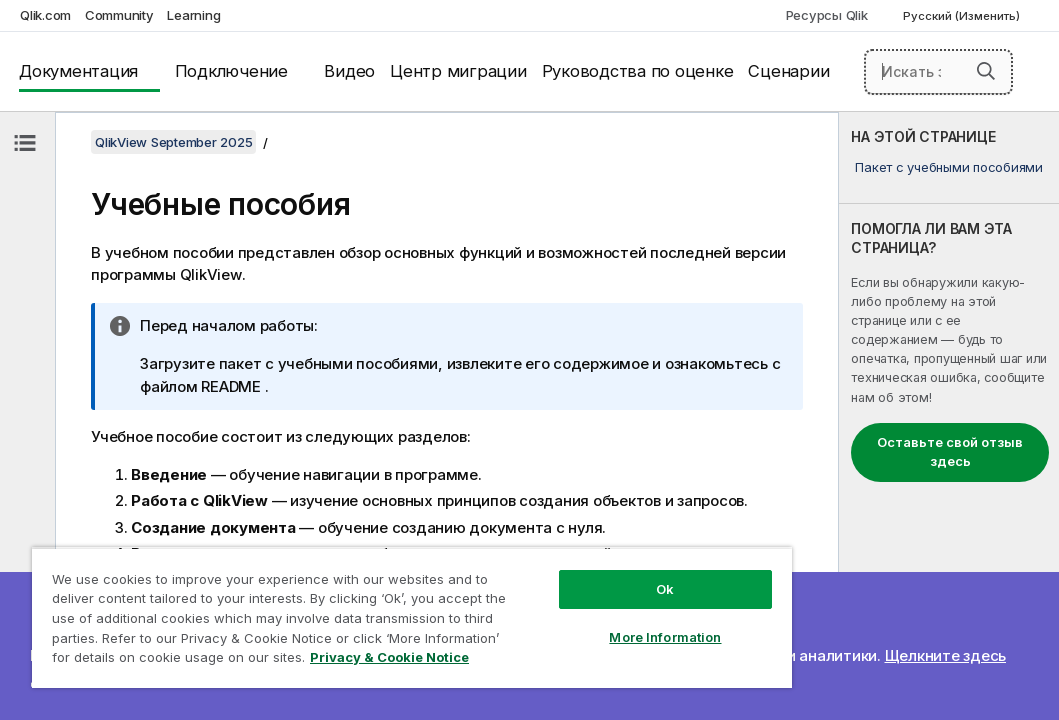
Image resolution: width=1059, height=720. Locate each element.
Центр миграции (458, 71)
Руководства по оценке (638, 71)
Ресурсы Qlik (827, 15)
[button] (986, 71)
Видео (349, 71)
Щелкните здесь (946, 655)
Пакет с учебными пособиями (949, 167)
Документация (78, 71)
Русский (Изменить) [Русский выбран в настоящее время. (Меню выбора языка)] (963, 16)
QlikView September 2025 (173, 142)
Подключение (231, 71)
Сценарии (788, 71)
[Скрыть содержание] (25, 143)
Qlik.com (45, 15)
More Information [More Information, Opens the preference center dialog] (542, 602)
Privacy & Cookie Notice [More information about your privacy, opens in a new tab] (168, 661)
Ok (542, 554)
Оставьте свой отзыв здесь (950, 452)
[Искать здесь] (938, 72)
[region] (339, 600)
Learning (193, 15)
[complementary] (949, 416)
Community (119, 15)
